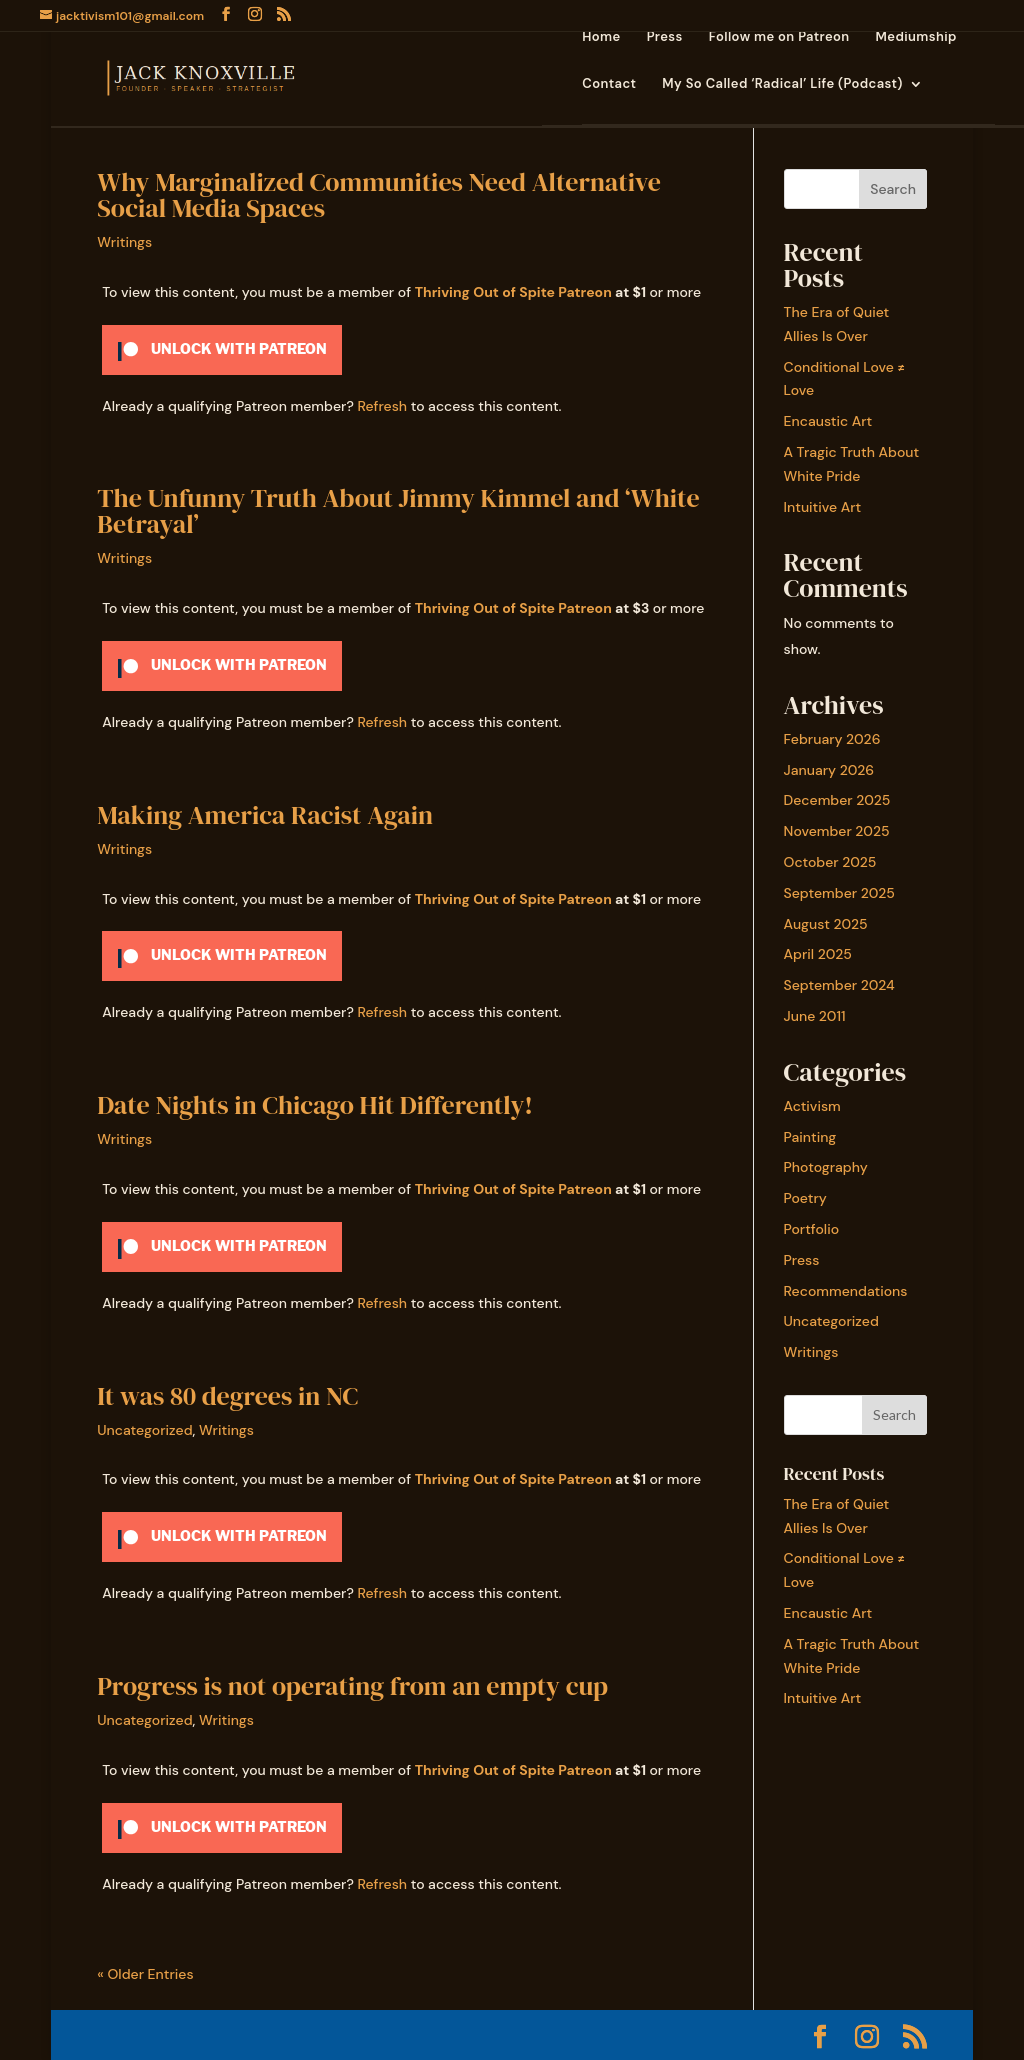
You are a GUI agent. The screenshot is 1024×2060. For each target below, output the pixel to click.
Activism (812, 1106)
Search (893, 189)
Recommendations (846, 1291)
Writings (124, 242)
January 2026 (829, 770)
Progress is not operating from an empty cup (352, 1686)
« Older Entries (145, 1974)
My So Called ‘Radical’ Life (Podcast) (782, 84)
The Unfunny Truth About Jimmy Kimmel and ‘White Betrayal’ (398, 511)
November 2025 (837, 831)
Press (665, 37)
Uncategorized (144, 1430)
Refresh (382, 406)
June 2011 (815, 1016)
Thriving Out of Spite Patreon (513, 292)
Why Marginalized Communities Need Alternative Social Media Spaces (379, 195)
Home (601, 37)
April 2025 (818, 954)
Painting (810, 1137)
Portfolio (812, 1229)
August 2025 (826, 924)
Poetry (805, 1198)
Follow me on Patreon (779, 37)
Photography (826, 1167)
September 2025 (839, 893)
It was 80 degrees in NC (227, 1396)
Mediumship (916, 37)
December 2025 (837, 800)
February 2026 (832, 739)
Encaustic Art (828, 421)
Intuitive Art (823, 507)
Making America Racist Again (265, 815)
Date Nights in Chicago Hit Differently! (315, 1105)
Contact (609, 84)
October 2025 (830, 862)
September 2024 (839, 985)
